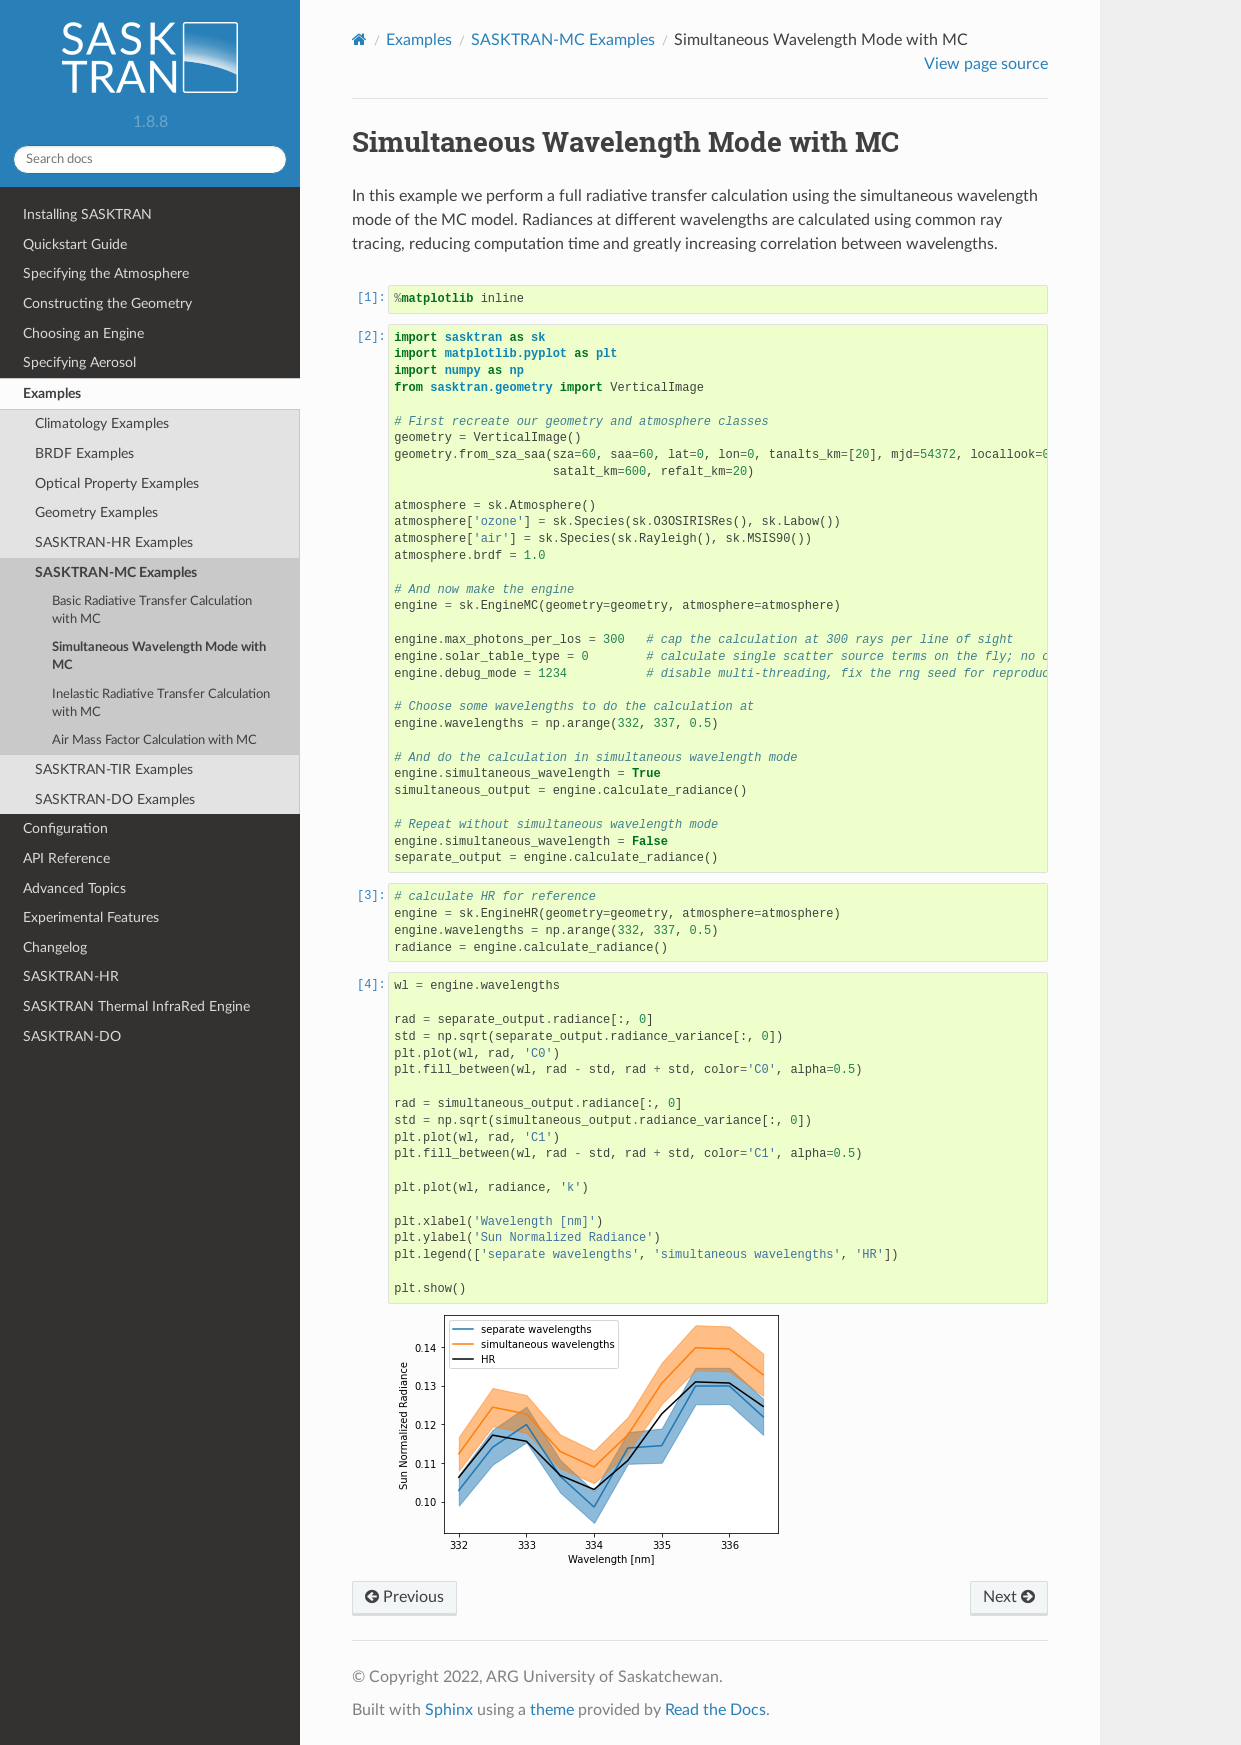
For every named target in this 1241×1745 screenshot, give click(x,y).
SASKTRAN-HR (71, 976)
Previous (404, 1597)
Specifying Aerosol (79, 362)
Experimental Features (91, 917)
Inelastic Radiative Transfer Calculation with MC (161, 703)
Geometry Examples (96, 512)
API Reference (66, 858)
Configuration (65, 828)
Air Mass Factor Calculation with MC (154, 740)
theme (552, 1710)
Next (1009, 1597)
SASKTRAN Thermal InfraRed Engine (136, 1006)
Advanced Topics (74, 888)
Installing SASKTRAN (87, 214)
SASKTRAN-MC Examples (116, 572)
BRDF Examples (84, 453)
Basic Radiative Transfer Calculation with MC (152, 610)
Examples (52, 393)
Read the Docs (715, 1710)
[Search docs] (150, 159)
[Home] (359, 39)
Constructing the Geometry (107, 303)
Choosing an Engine (83, 333)
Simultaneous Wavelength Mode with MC (159, 656)
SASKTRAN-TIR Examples (114, 769)
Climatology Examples (102, 423)
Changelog (55, 947)
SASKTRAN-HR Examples (114, 542)
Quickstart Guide (75, 244)
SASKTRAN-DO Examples (115, 799)
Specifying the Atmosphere (106, 273)
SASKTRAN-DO (72, 1036)
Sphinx (449, 1710)
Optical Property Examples (117, 483)
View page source (986, 64)
